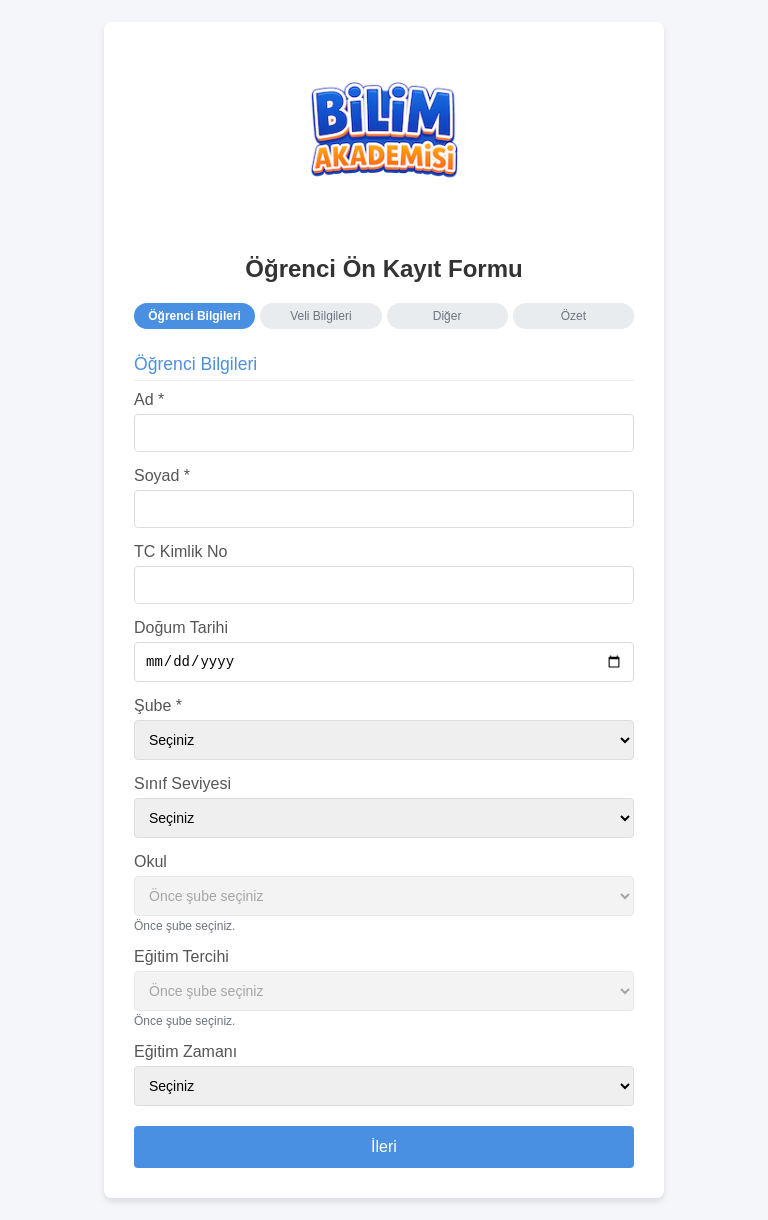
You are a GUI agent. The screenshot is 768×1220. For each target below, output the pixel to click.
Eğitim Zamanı (185, 1053)
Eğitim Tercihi (181, 958)
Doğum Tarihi (181, 626)
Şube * (158, 707)
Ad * (149, 398)
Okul (150, 863)
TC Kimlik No (180, 550)
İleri (384, 1148)
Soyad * (162, 474)
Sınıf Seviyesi (182, 785)
